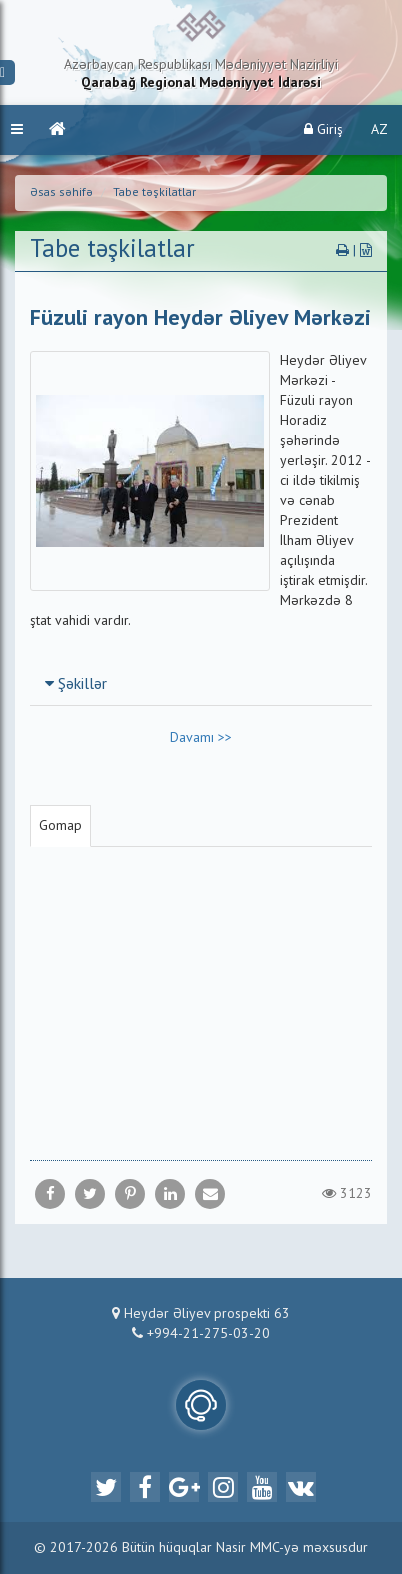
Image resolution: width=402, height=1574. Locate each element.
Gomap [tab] (60, 826)
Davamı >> (201, 738)
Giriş (323, 129)
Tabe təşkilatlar (154, 193)
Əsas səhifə (61, 193)
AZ (379, 130)
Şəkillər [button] (76, 685)
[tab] (201, 684)
